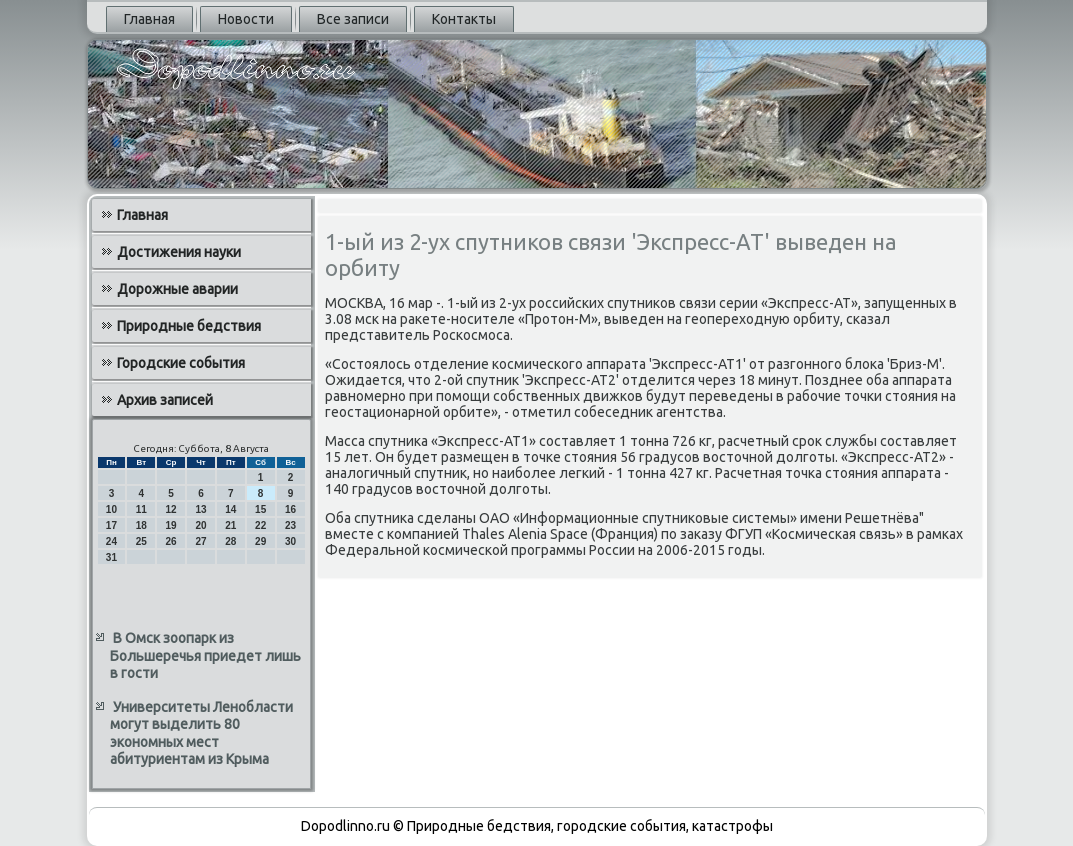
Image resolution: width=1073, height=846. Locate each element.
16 (290, 509)
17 (111, 525)
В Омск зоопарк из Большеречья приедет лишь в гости (205, 655)
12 (171, 509)
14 (230, 509)
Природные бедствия (189, 326)
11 (141, 509)
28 (230, 541)
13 (200, 509)
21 (230, 525)
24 (111, 541)
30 (290, 541)
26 (171, 541)
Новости (246, 19)
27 (200, 541)
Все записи (353, 19)
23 (290, 525)
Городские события (181, 363)
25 (141, 541)
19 (171, 525)
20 (200, 525)
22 (260, 525)
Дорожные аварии (177, 289)
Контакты (464, 19)
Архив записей (165, 400)
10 (111, 509)
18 (141, 525)
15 (260, 509)
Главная (149, 19)
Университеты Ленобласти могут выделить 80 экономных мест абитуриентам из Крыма (201, 733)
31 (111, 557)
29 (260, 541)
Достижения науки (179, 252)
